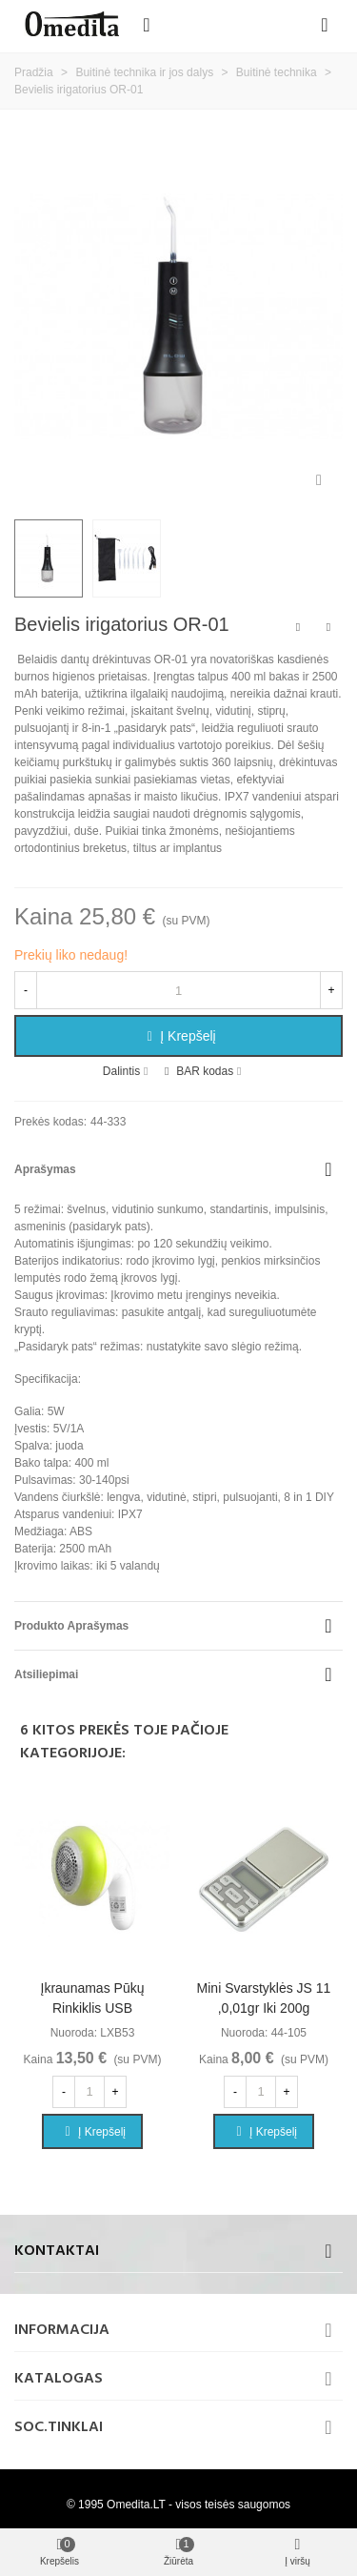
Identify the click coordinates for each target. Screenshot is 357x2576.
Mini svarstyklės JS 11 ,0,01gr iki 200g (264, 1998)
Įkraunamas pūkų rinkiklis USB (93, 1998)
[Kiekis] (178, 990)
